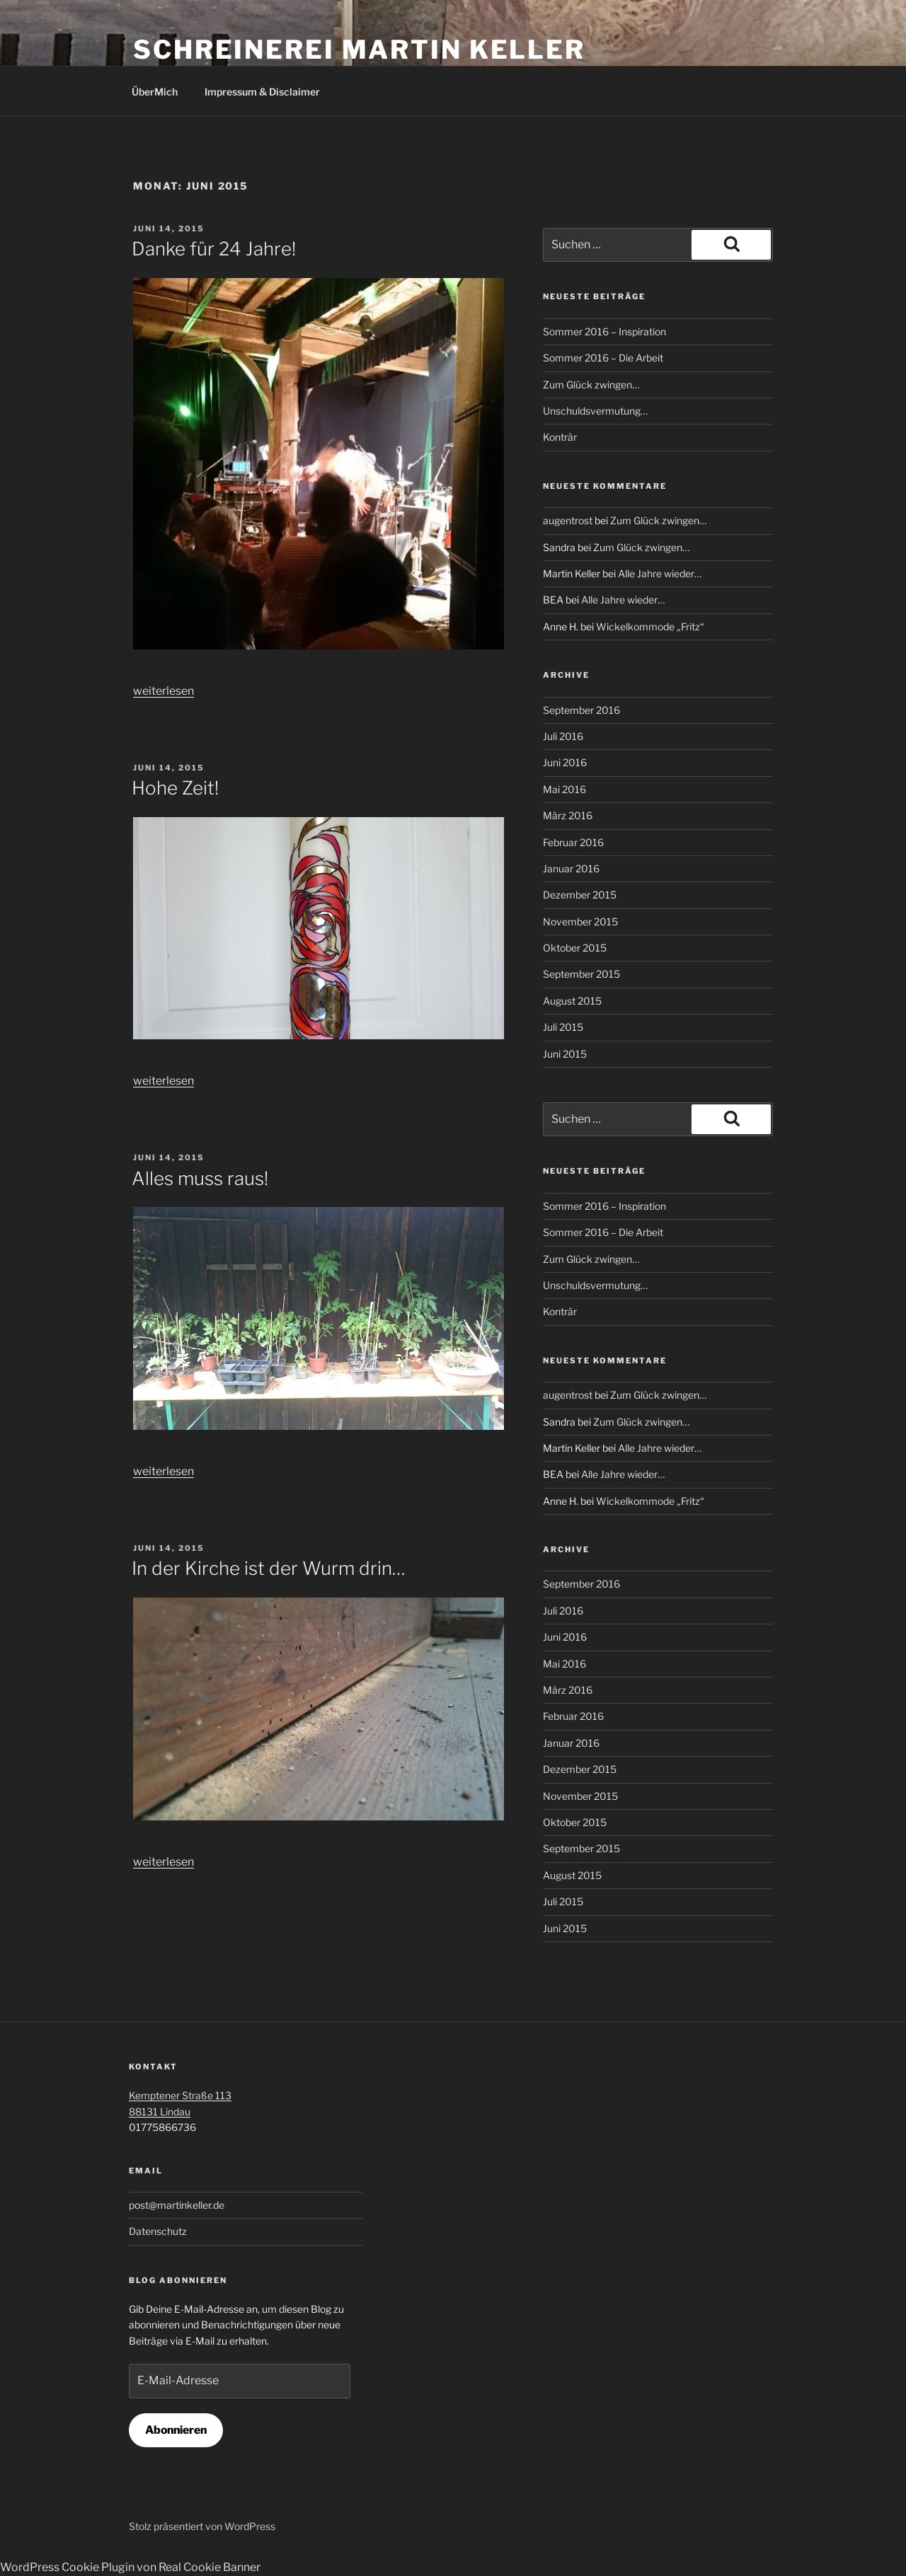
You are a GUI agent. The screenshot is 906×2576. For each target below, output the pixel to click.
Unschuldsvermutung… (595, 411)
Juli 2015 (563, 1027)
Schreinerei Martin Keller (359, 49)
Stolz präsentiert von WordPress (202, 2526)
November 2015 (580, 922)
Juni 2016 (565, 762)
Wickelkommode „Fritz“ (650, 626)
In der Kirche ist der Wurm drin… (269, 1568)
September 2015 (581, 974)
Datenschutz (158, 2231)
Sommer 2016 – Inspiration (604, 331)
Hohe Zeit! (175, 788)
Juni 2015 (565, 1054)
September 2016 (581, 710)
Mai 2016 (564, 789)
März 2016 (567, 815)
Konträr (560, 437)
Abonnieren (176, 2430)
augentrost (567, 520)
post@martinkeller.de (176, 2205)
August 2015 (572, 1001)
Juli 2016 (563, 736)
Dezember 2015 (580, 895)
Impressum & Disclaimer (262, 92)
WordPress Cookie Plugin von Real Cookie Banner (130, 2567)
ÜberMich (155, 92)
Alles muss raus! (200, 1178)
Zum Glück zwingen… (591, 385)
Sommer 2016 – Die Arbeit (603, 358)
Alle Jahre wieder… (659, 573)
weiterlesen (163, 691)
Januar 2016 (571, 868)
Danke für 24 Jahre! (214, 249)
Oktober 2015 (575, 948)
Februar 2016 (573, 842)
